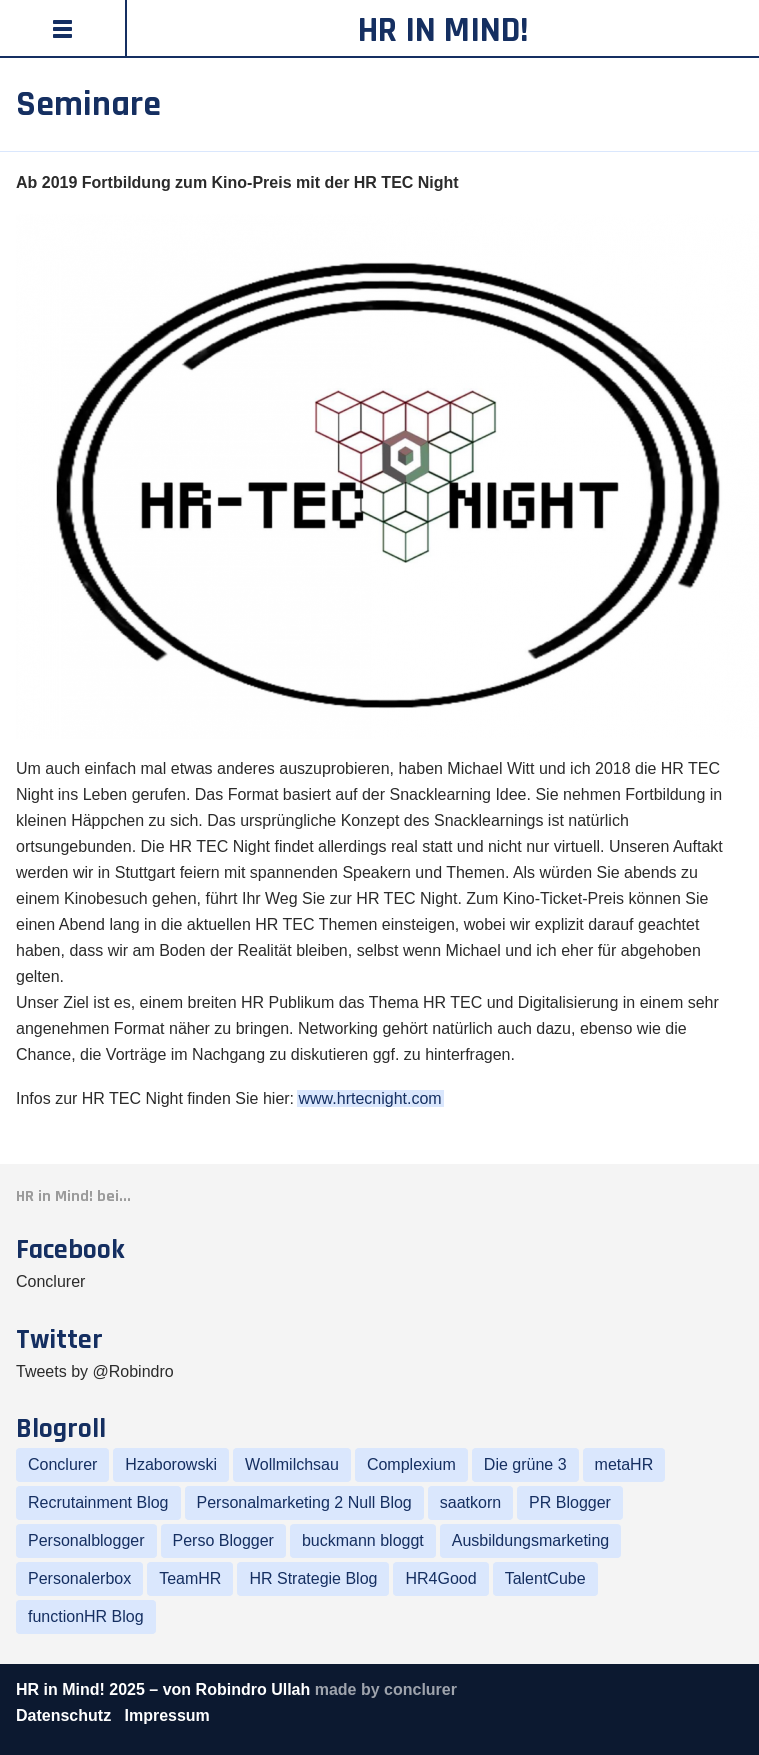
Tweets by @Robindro (95, 1371)
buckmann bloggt (363, 1540)
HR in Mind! (443, 30)
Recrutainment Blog (98, 1502)
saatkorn (470, 1502)
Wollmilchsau (292, 1464)
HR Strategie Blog (313, 1578)
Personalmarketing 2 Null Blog (304, 1502)
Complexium (411, 1464)
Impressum (166, 1715)
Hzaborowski (171, 1464)
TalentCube (545, 1578)
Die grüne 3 (525, 1464)
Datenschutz (66, 1715)
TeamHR (190, 1578)
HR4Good (440, 1578)
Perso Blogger (223, 1540)
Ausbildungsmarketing (530, 1540)
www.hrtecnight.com (370, 1098)
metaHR (624, 1464)
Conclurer (50, 1281)
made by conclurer (386, 1689)
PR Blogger (570, 1502)
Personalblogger (86, 1540)
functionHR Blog (86, 1616)
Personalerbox (79, 1578)
